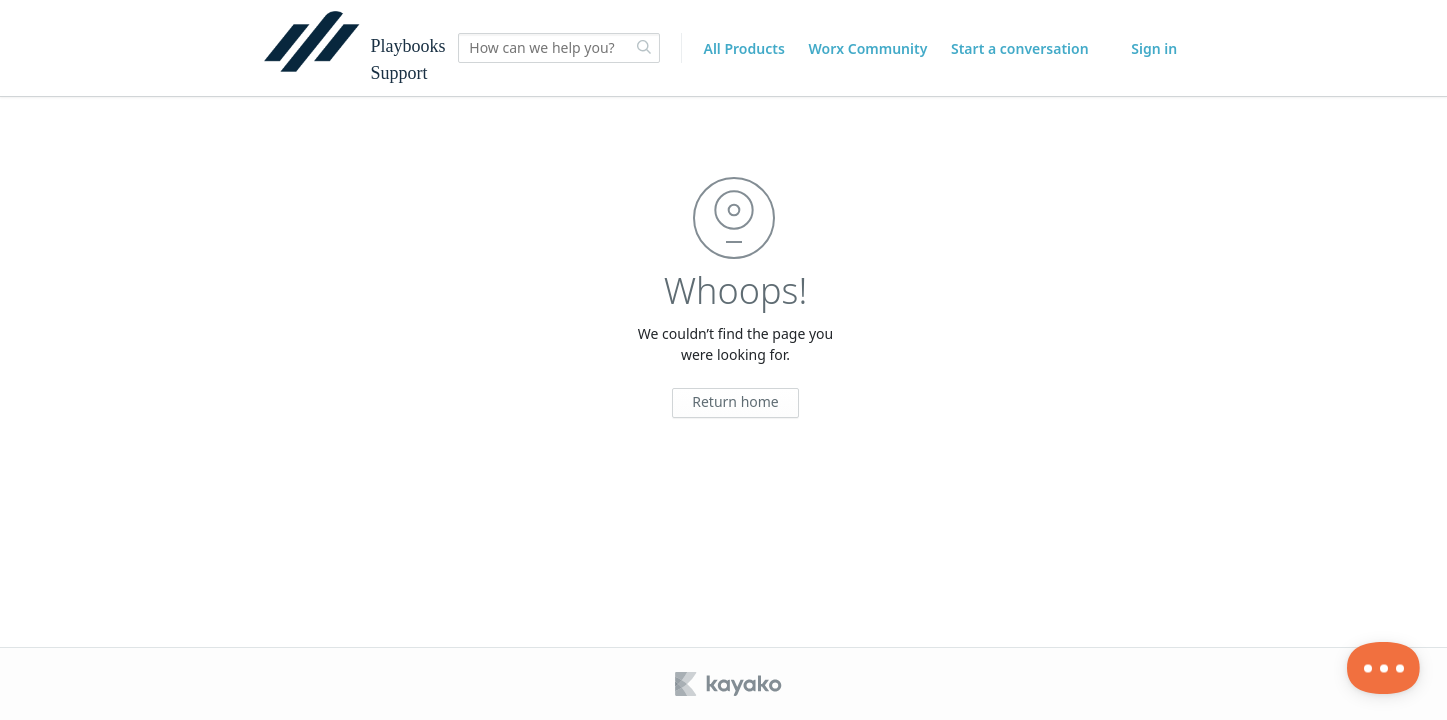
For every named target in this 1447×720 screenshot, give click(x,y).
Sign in (1154, 48)
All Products (743, 48)
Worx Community (867, 48)
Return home (735, 401)
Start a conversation (1020, 48)
